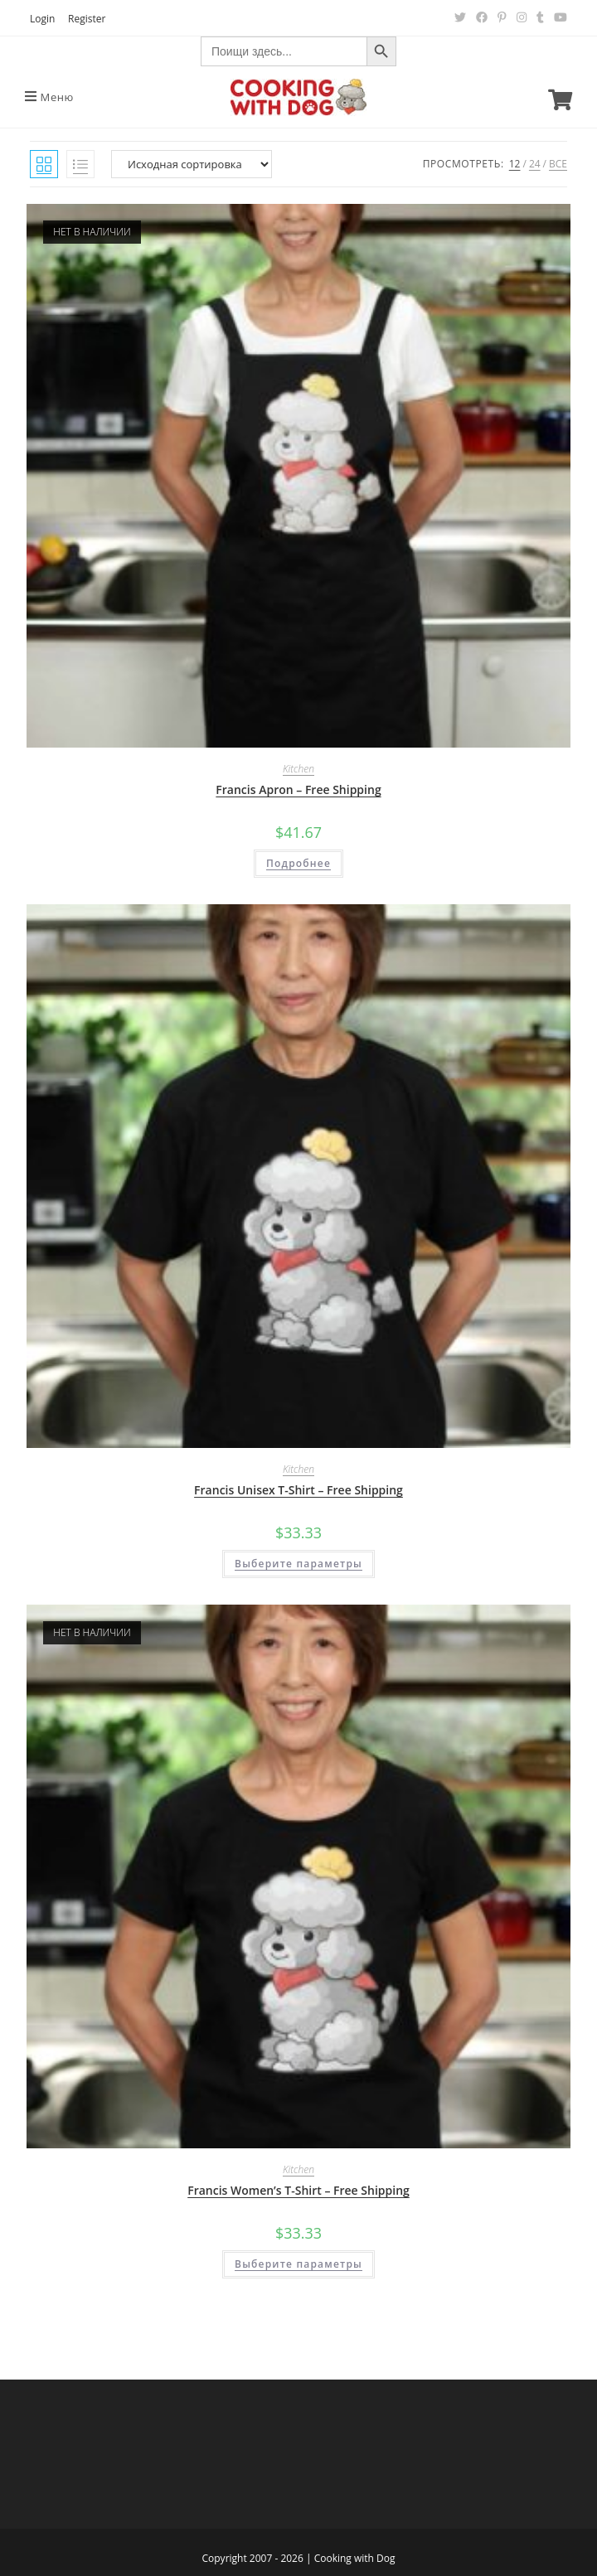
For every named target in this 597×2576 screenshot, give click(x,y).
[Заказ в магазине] (191, 164)
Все (558, 164)
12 (515, 164)
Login (42, 19)
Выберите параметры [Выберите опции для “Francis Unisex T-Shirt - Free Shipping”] (298, 1564)
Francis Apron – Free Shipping (298, 789)
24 (535, 164)
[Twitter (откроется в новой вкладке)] (460, 17)
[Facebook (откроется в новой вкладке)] (482, 17)
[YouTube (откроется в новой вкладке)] (558, 17)
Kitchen (298, 769)
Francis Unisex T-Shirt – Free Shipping (298, 1490)
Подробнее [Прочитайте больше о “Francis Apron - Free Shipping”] (298, 863)
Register (86, 19)
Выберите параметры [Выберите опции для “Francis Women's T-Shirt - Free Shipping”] (298, 2264)
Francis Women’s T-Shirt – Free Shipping (298, 2190)
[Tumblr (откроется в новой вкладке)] (540, 17)
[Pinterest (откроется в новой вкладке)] (502, 17)
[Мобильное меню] (49, 97)
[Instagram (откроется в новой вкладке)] (521, 17)
